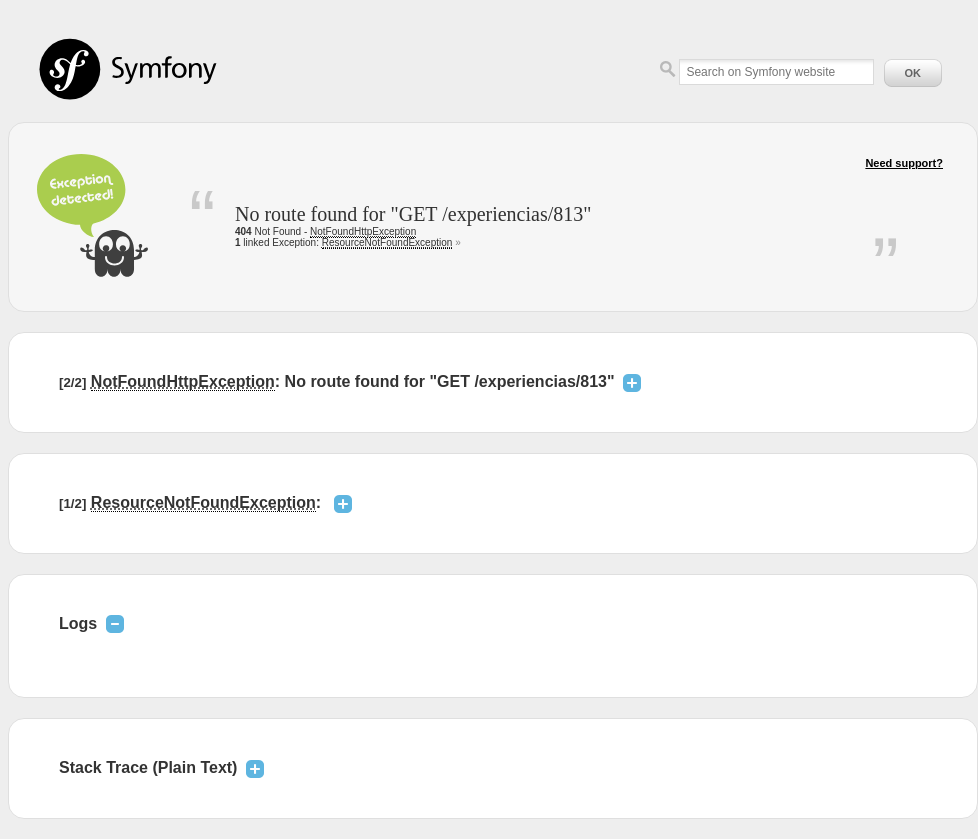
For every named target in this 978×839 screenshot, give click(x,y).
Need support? (904, 163)
